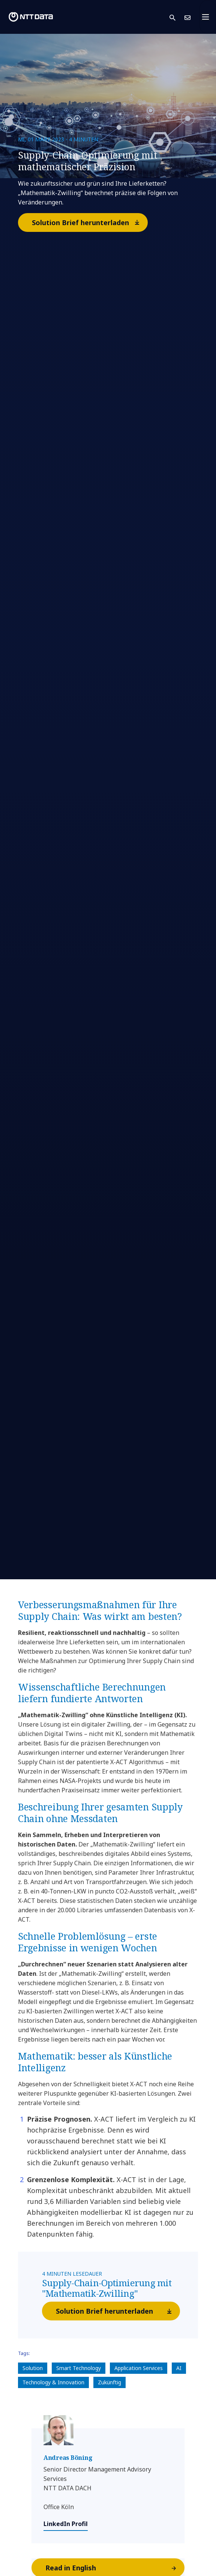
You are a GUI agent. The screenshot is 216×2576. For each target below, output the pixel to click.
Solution (32, 2368)
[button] (177, 17)
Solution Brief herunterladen (89, 222)
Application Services (138, 2368)
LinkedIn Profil (66, 2524)
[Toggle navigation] (208, 17)
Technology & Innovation (53, 2382)
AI (179, 2368)
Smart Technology (78, 2368)
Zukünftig (109, 2382)
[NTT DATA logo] (31, 17)
